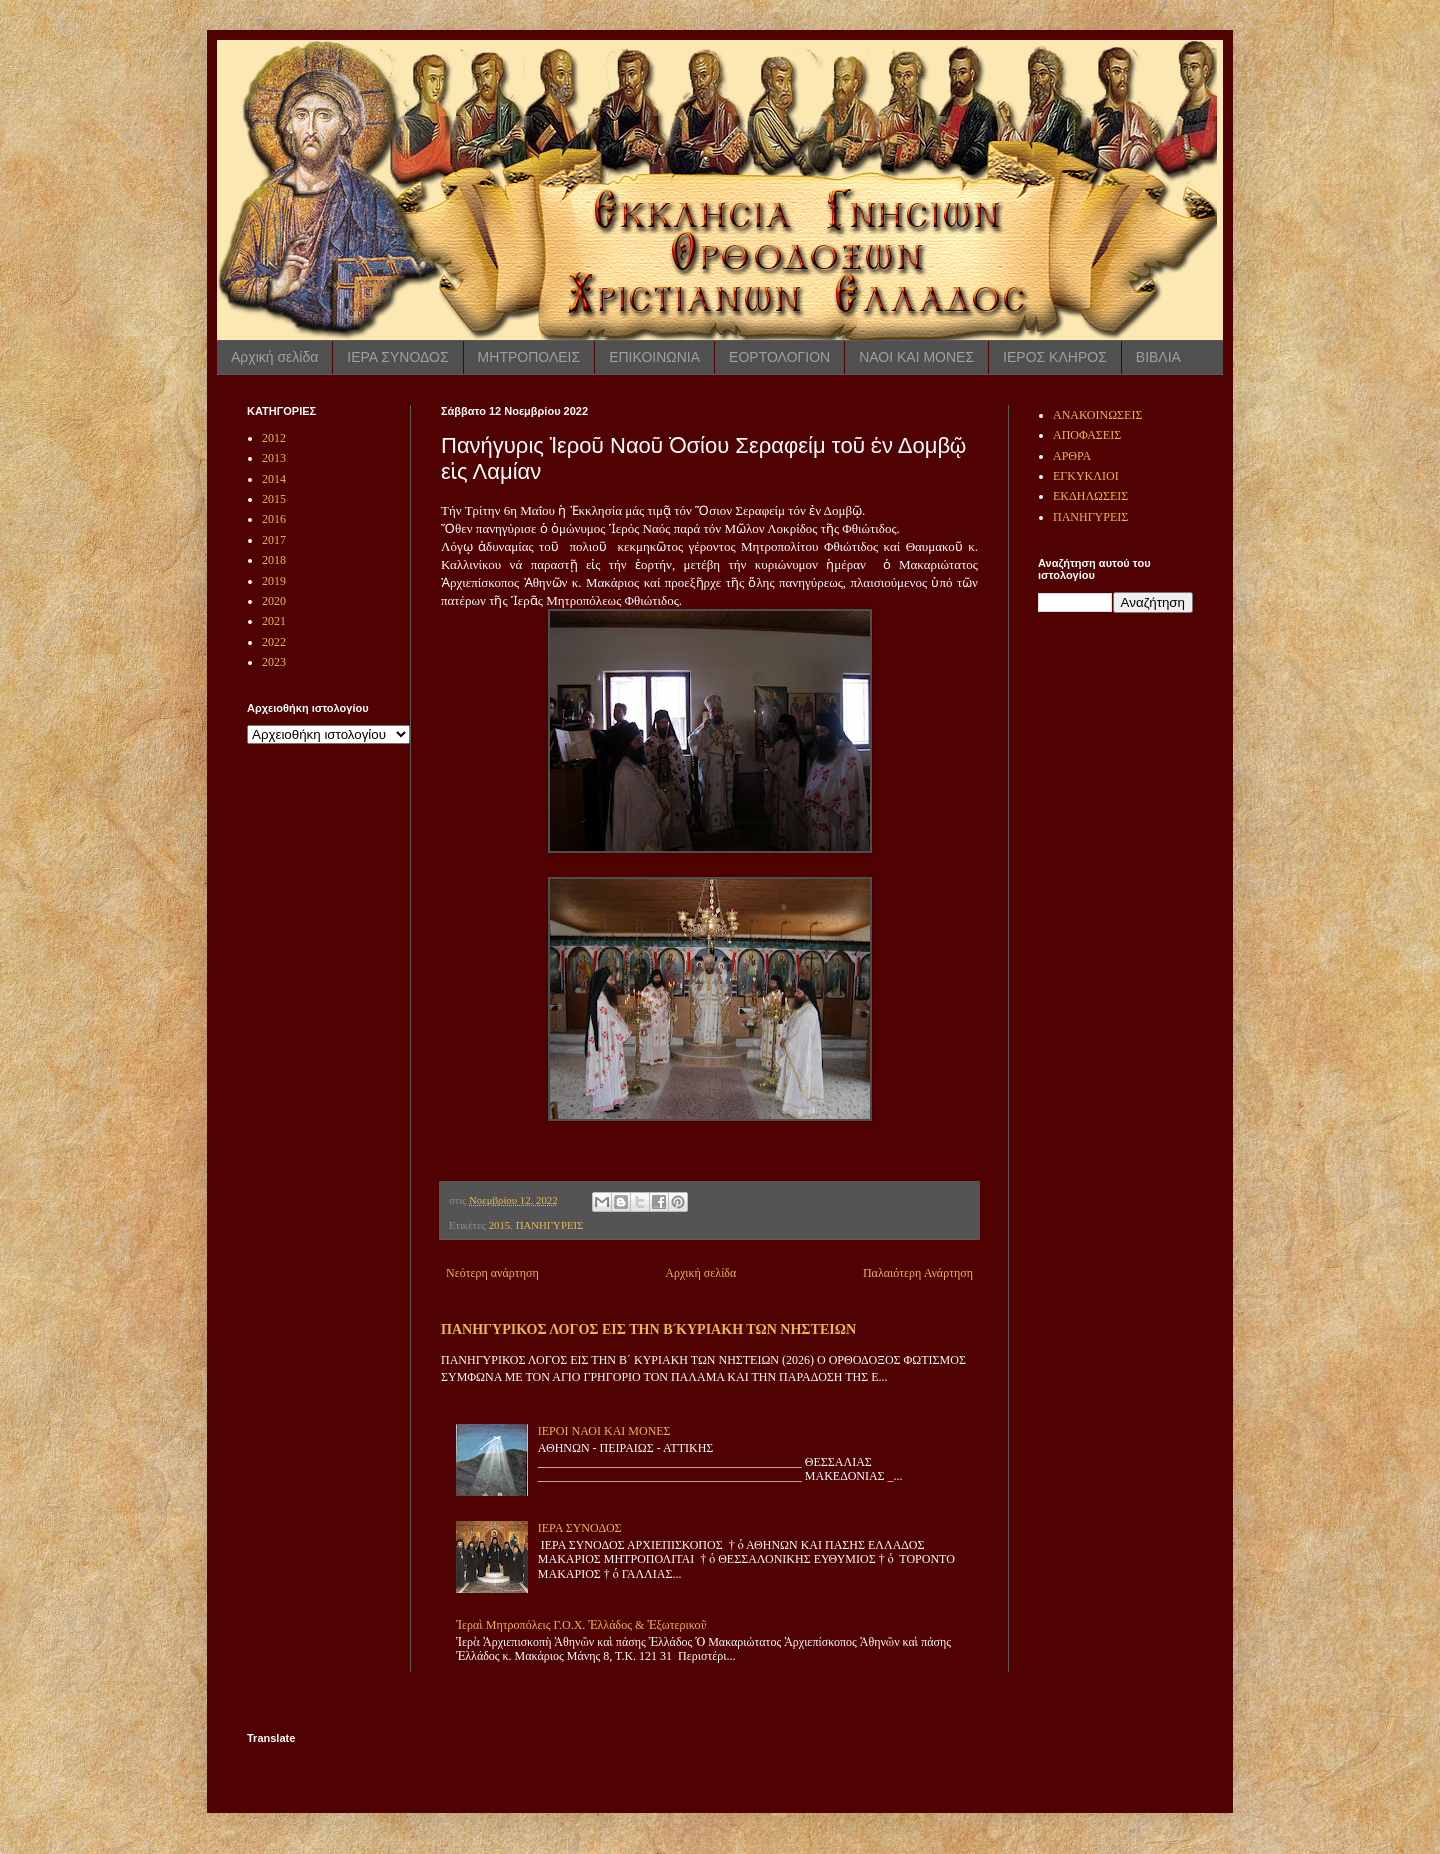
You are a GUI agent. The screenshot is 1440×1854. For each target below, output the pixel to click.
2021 (274, 621)
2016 (274, 519)
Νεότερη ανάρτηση (492, 1273)
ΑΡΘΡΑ (1072, 456)
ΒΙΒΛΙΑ (1158, 357)
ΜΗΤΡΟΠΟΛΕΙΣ (529, 357)
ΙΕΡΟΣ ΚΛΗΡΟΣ (1055, 357)
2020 (274, 601)
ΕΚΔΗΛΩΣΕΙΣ (1090, 496)
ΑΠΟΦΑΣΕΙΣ (1087, 435)
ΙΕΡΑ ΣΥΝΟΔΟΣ (397, 357)
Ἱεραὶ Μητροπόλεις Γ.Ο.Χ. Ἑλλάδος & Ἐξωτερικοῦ (581, 1625)
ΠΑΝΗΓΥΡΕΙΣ (550, 1225)
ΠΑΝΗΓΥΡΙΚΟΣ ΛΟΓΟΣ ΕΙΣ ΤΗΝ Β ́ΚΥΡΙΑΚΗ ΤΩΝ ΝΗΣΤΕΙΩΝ (648, 1329)
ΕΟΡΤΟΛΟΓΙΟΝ (779, 357)
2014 (274, 479)
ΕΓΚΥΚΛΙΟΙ (1086, 476)
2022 (274, 642)
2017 (274, 540)
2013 (274, 458)
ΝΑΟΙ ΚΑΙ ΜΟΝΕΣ (916, 357)
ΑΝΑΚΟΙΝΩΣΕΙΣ (1097, 415)
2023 (274, 662)
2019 (274, 581)
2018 (274, 560)
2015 (500, 1225)
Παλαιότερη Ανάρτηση (918, 1273)
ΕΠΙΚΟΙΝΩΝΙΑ (654, 357)
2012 (274, 438)
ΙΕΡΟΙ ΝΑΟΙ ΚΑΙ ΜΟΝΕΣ (604, 1431)
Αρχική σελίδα (274, 357)
